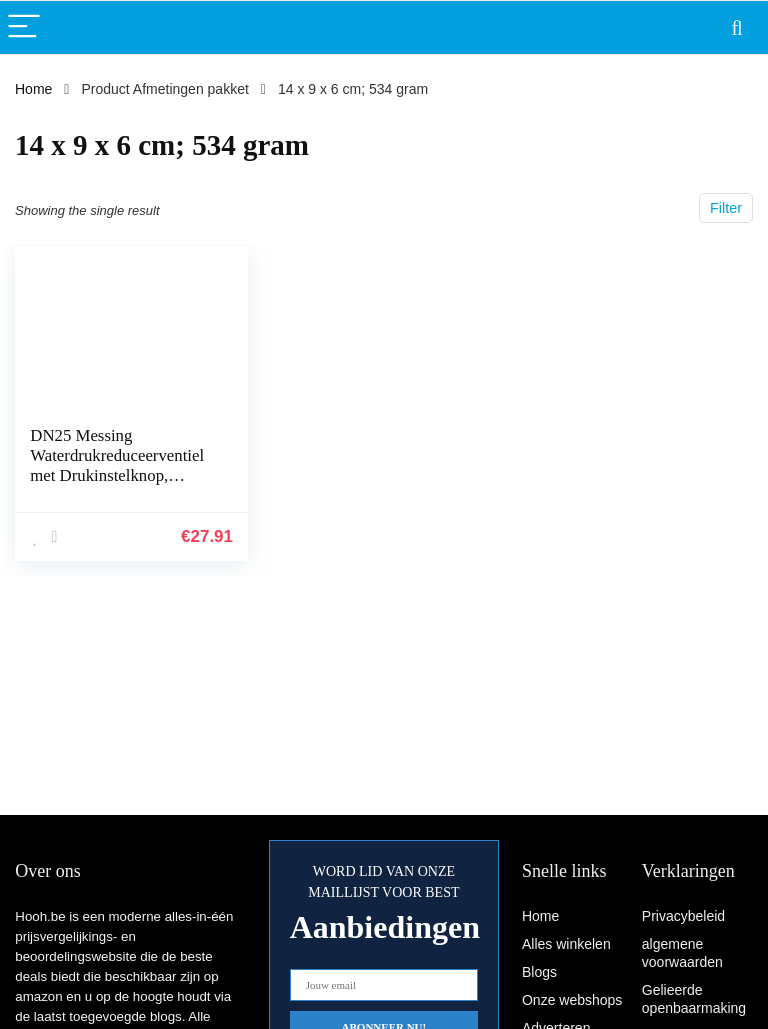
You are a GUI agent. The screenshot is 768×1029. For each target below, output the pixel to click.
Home (33, 89)
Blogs (539, 972)
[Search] (737, 27)
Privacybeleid (683, 916)
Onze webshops (572, 1000)
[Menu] (24, 27)
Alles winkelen (566, 944)
